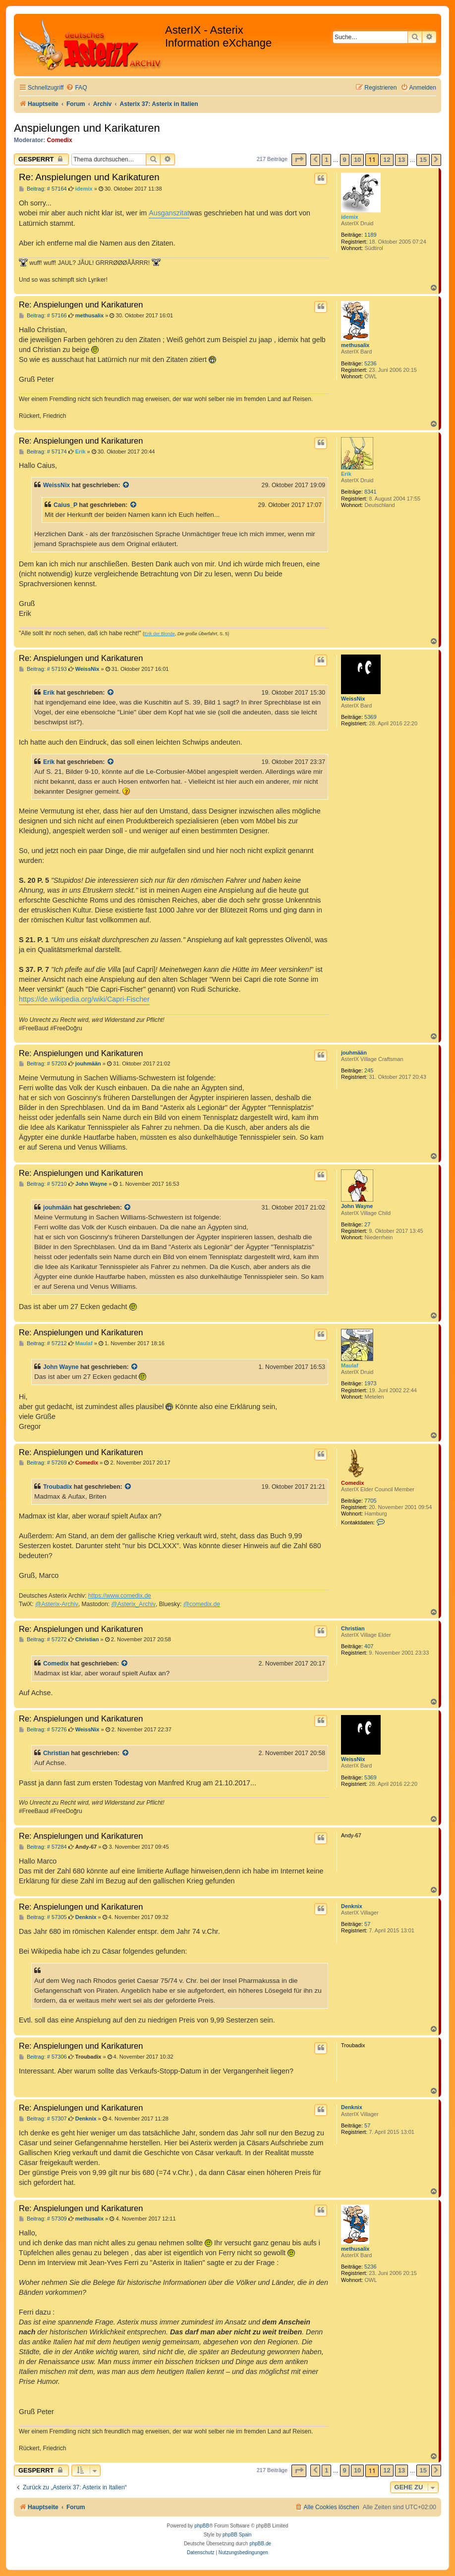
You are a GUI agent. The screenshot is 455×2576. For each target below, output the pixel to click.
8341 (370, 492)
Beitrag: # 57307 (43, 2119)
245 (368, 1070)
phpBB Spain (237, 2534)
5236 (370, 363)
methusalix (355, 345)
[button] (298, 159)
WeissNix (56, 485)
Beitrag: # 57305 (43, 1917)
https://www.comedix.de (119, 1595)
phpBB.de (260, 2543)
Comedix (59, 140)
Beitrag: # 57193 (43, 669)
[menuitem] (76, 88)
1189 (370, 235)
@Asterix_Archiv (133, 1604)
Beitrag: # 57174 (43, 452)
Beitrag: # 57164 (43, 189)
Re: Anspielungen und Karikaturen (89, 177)
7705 (370, 1501)
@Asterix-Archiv (56, 1604)
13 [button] (401, 159)
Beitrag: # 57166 (43, 315)
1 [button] (326, 159)
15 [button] (422, 159)
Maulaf (349, 1365)
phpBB (201, 2525)
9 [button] (344, 159)
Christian (353, 1628)
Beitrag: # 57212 (43, 1343)
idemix (349, 217)
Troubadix (57, 1486)
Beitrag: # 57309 (43, 2219)
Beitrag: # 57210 (43, 1184)
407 (368, 1646)
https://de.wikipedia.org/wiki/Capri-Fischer (84, 999)
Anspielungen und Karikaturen (87, 128)
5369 (370, 717)
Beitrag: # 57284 (43, 1847)
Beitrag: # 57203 (43, 1064)
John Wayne (357, 1206)
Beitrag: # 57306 (43, 2057)
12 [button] (386, 159)
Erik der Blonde (159, 633)
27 (367, 1224)
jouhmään (354, 1053)
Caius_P (65, 505)
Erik (346, 474)
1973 (370, 1383)
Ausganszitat (169, 213)
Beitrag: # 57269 (43, 1463)
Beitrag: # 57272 (43, 1639)
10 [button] (357, 159)
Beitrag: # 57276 (43, 1729)
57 (367, 1924)
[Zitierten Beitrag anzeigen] (126, 485)
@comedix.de (201, 1604)
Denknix (351, 1906)
